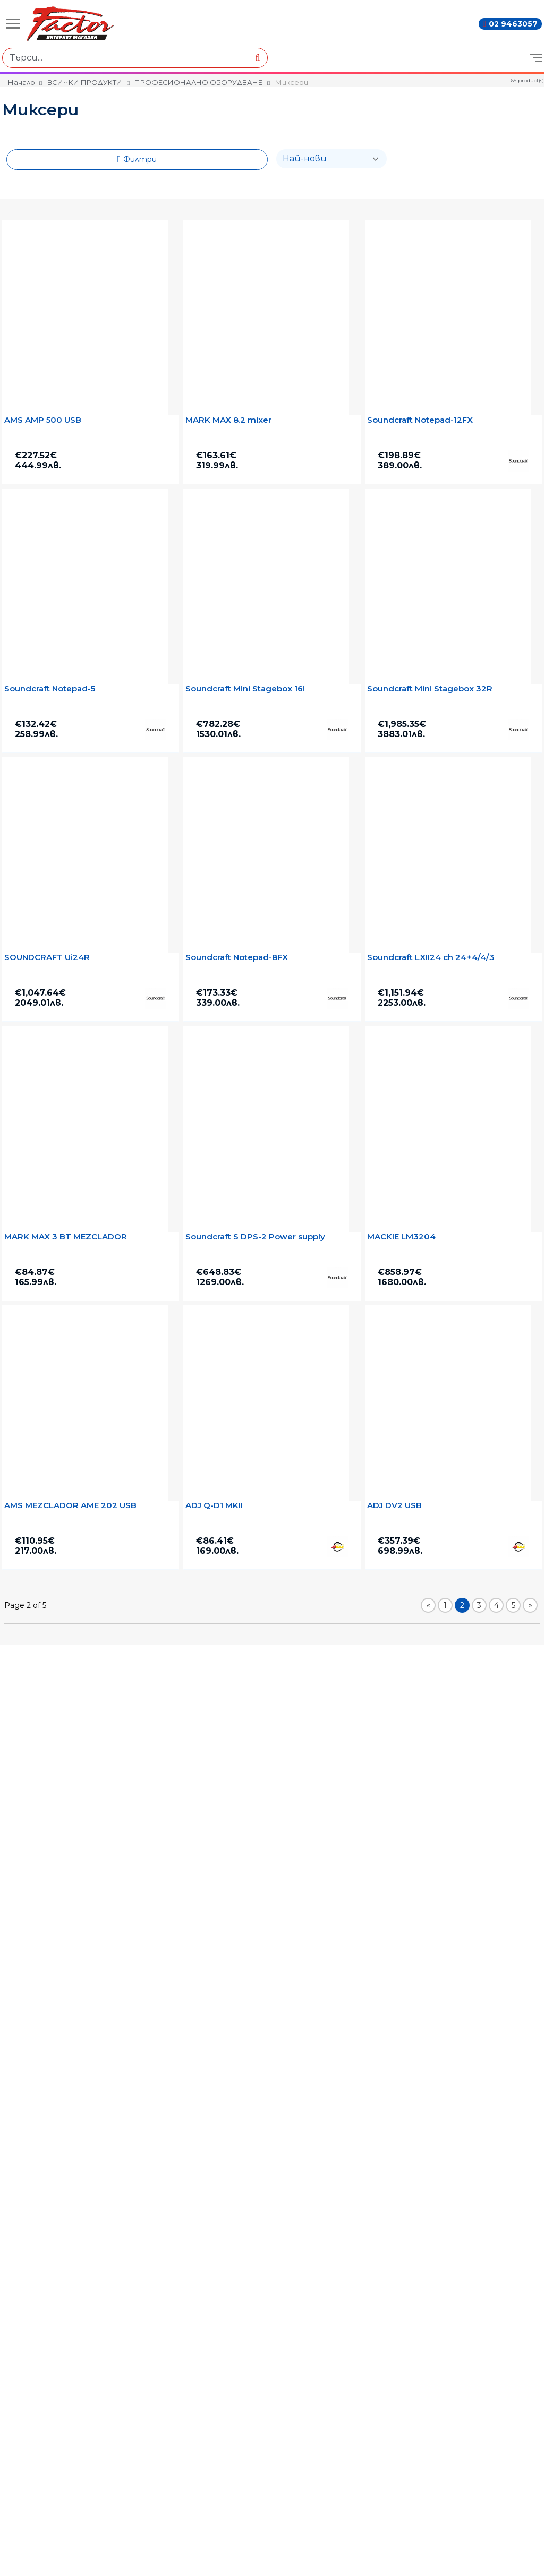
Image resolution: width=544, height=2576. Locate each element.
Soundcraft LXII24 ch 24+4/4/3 (431, 957)
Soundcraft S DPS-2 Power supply (255, 1237)
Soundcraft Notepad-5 (49, 689)
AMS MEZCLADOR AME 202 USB (70, 1505)
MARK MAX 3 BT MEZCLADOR (65, 1237)
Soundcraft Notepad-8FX (236, 957)
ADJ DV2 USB (394, 1505)
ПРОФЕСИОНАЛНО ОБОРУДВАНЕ (198, 82)
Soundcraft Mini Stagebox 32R (429, 689)
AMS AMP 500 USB (42, 420)
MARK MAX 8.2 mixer (228, 420)
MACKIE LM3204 (401, 1237)
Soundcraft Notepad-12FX (420, 420)
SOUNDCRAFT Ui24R (47, 957)
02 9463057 (513, 24)
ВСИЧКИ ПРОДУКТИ (84, 82)
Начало (21, 82)
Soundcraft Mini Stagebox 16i (245, 689)
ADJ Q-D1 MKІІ (214, 1505)
